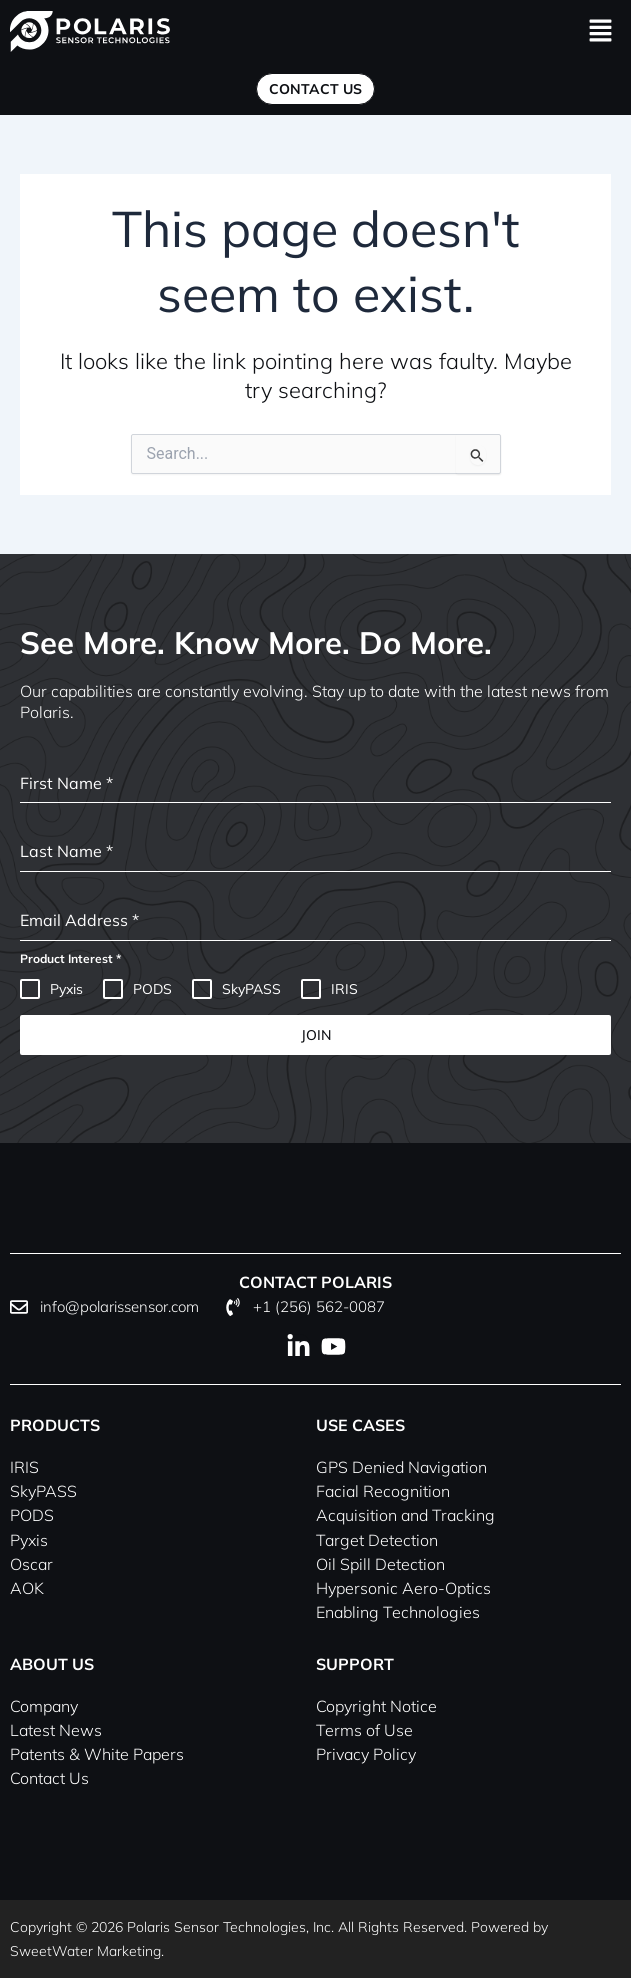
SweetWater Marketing (85, 1951)
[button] (601, 31)
